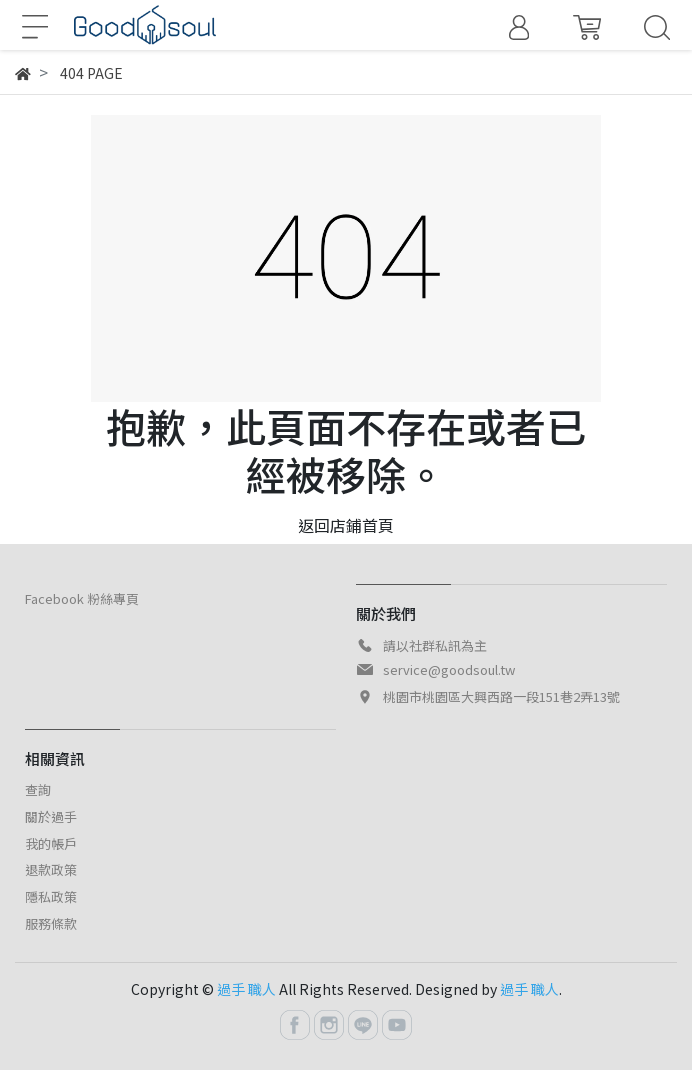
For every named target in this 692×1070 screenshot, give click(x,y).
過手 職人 (246, 989)
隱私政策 (51, 896)
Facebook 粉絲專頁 (82, 598)
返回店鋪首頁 (346, 525)
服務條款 (51, 923)
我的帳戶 (51, 843)
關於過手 (51, 816)
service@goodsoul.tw (449, 669)
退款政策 (51, 869)
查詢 (38, 789)
